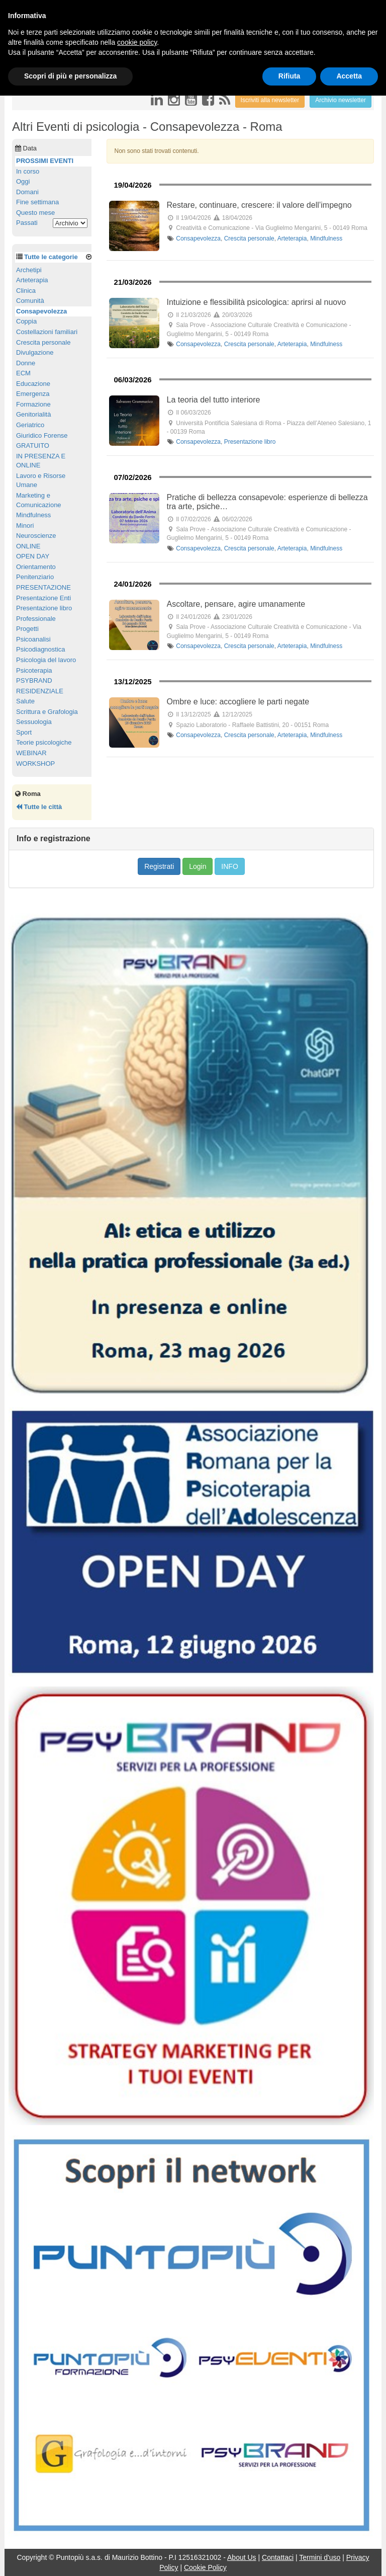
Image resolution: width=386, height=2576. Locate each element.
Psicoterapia (34, 670)
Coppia (26, 321)
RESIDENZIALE (39, 691)
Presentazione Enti (43, 598)
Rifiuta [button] (289, 76)
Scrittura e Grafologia (47, 711)
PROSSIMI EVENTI (44, 161)
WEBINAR (31, 753)
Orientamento (36, 567)
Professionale (36, 618)
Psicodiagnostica (40, 649)
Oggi (23, 181)
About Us (241, 2557)
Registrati (159, 866)
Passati (27, 222)
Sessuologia (34, 722)
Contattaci (278, 2557)
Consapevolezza (198, 238)
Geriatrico (30, 425)
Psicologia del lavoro (46, 660)
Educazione (33, 383)
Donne (25, 363)
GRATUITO (32, 445)
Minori (25, 525)
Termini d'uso (319, 2557)
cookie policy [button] (137, 42)
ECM (23, 373)
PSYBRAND (34, 680)
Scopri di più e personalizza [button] (70, 76)
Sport (24, 732)
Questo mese (35, 212)
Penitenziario (35, 577)
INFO (229, 866)
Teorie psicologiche (44, 742)
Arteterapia (292, 238)
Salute (25, 701)
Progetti (27, 628)
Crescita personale (249, 238)
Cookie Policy (205, 2567)
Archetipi (29, 270)
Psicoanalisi (33, 639)
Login (197, 866)
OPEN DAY (32, 556)
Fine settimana (37, 202)
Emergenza (32, 393)
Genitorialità (33, 414)
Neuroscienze (36, 535)
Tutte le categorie (51, 257)
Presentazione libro (250, 441)
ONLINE (28, 546)
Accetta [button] (349, 76)
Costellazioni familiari (46, 332)
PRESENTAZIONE (43, 587)
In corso (27, 171)
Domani (27, 192)
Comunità (30, 300)
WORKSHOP (35, 763)
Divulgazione (34, 352)
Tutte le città (39, 807)
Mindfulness (326, 238)
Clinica (26, 290)
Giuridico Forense (42, 435)
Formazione (33, 404)
